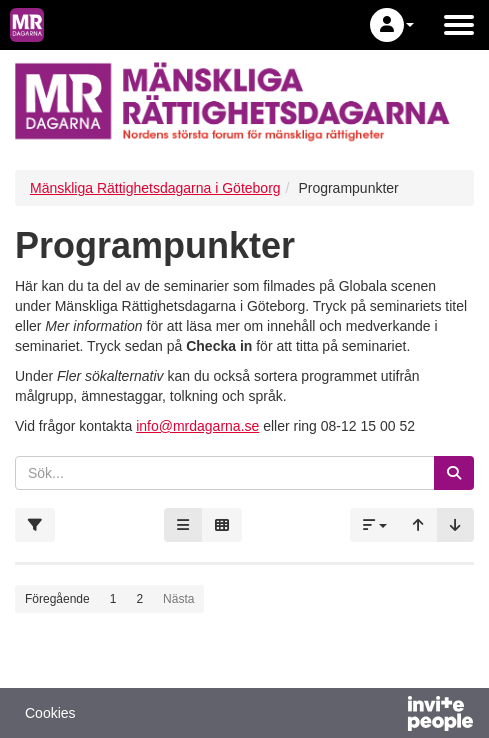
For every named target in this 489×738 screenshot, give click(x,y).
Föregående (57, 599)
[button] (392, 25)
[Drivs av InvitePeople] (388, 716)
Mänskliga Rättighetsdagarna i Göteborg (155, 188)
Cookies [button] (50, 713)
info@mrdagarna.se (197, 426)
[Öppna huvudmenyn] (459, 25)
